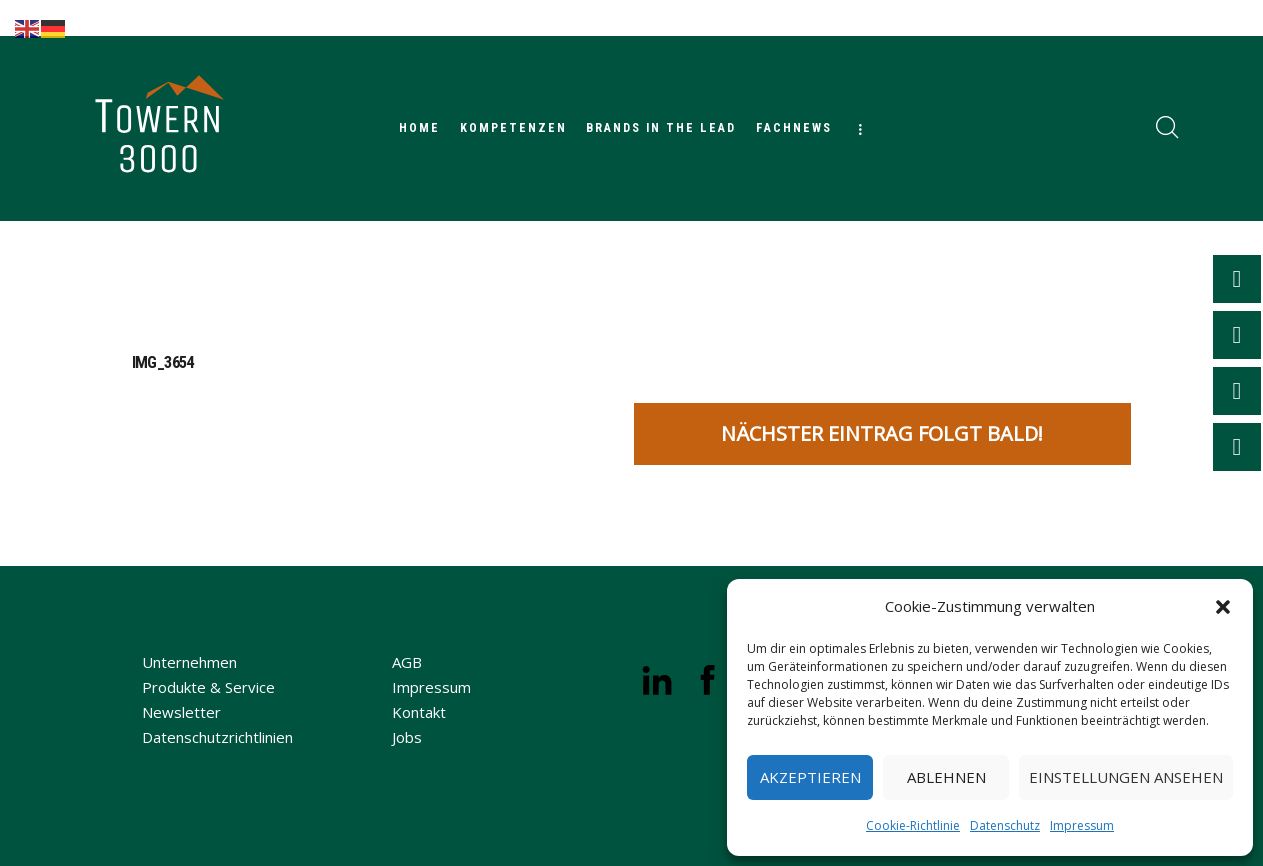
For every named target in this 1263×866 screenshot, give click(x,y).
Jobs (407, 737)
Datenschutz (1005, 825)
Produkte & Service (208, 687)
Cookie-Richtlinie (913, 825)
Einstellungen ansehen (1126, 777)
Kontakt (419, 712)
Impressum (1082, 825)
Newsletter (181, 712)
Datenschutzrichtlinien (217, 737)
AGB (407, 662)
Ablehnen (946, 777)
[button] (1223, 607)
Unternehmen (189, 662)
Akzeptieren (810, 777)
